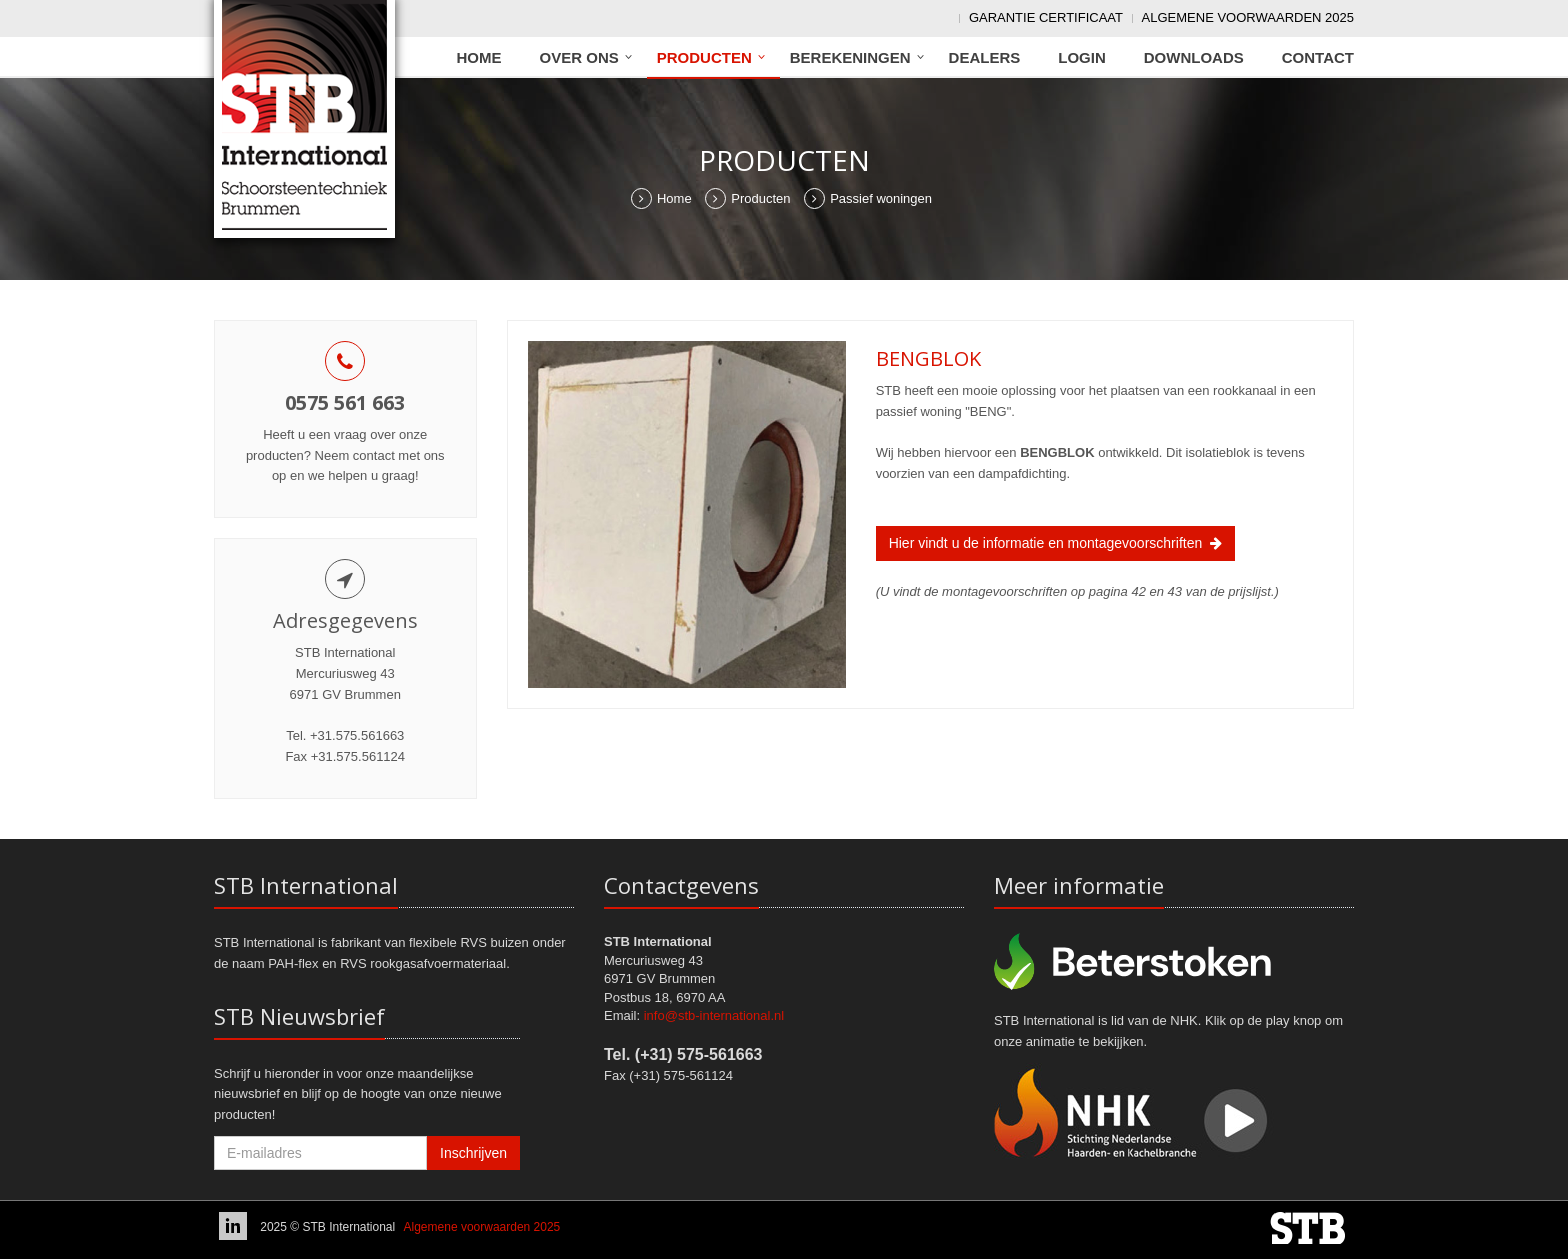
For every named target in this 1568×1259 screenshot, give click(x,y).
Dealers (985, 57)
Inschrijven (473, 1153)
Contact (1318, 57)
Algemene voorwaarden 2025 (1248, 17)
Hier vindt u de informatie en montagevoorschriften (1055, 543)
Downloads (1194, 57)
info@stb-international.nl (714, 1015)
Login (1082, 57)
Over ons (579, 57)
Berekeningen (850, 57)
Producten (704, 57)
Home (479, 57)
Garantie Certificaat (1046, 17)
